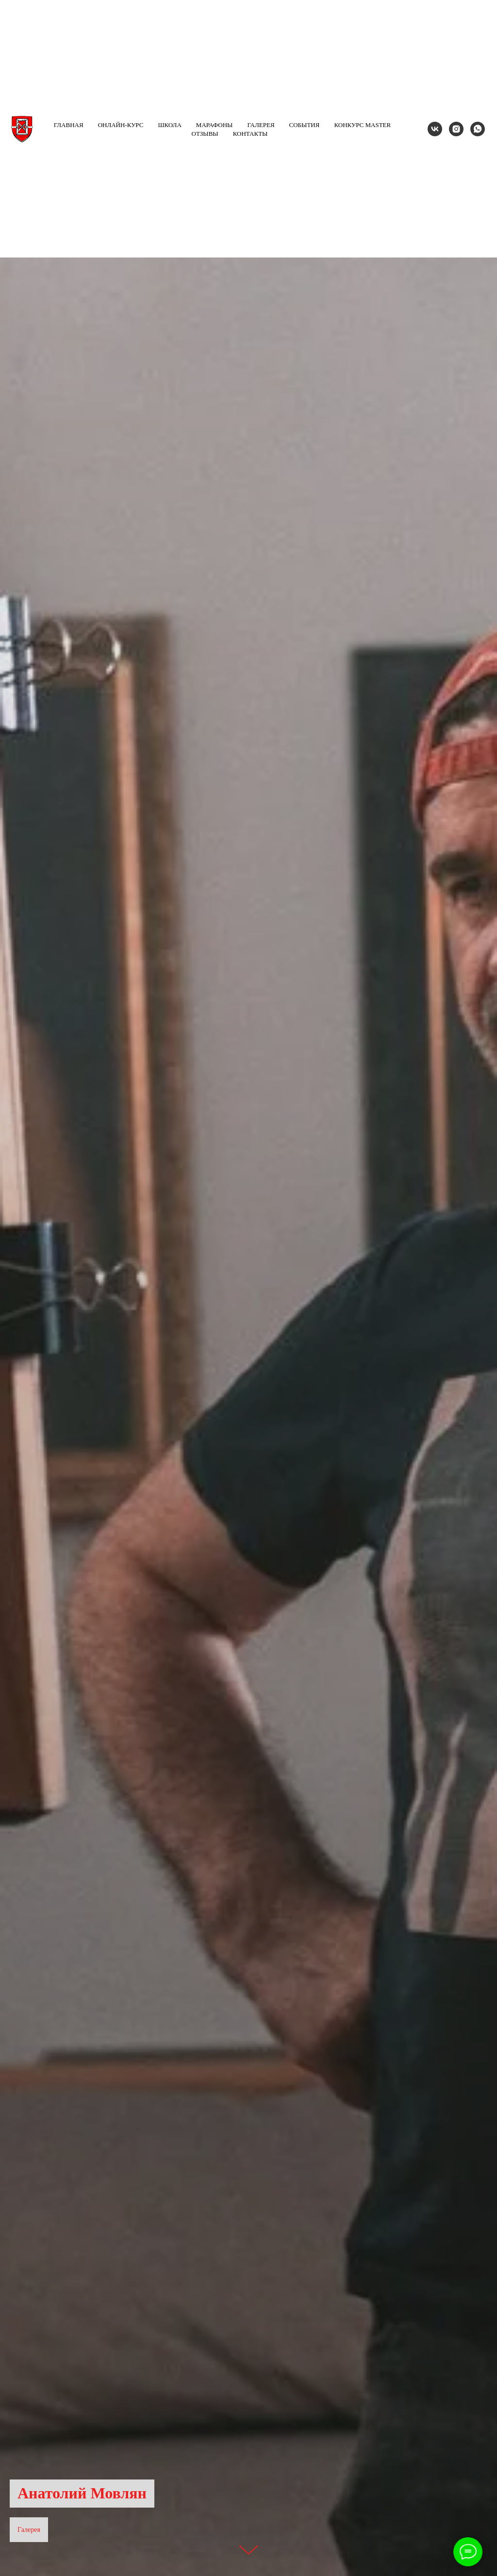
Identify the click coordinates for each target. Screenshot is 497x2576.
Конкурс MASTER (362, 125)
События (304, 125)
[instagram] (456, 129)
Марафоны (214, 125)
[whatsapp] (477, 129)
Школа (169, 125)
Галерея (260, 125)
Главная (68, 125)
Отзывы (205, 133)
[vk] (435, 129)
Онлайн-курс (121, 125)
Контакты (250, 133)
